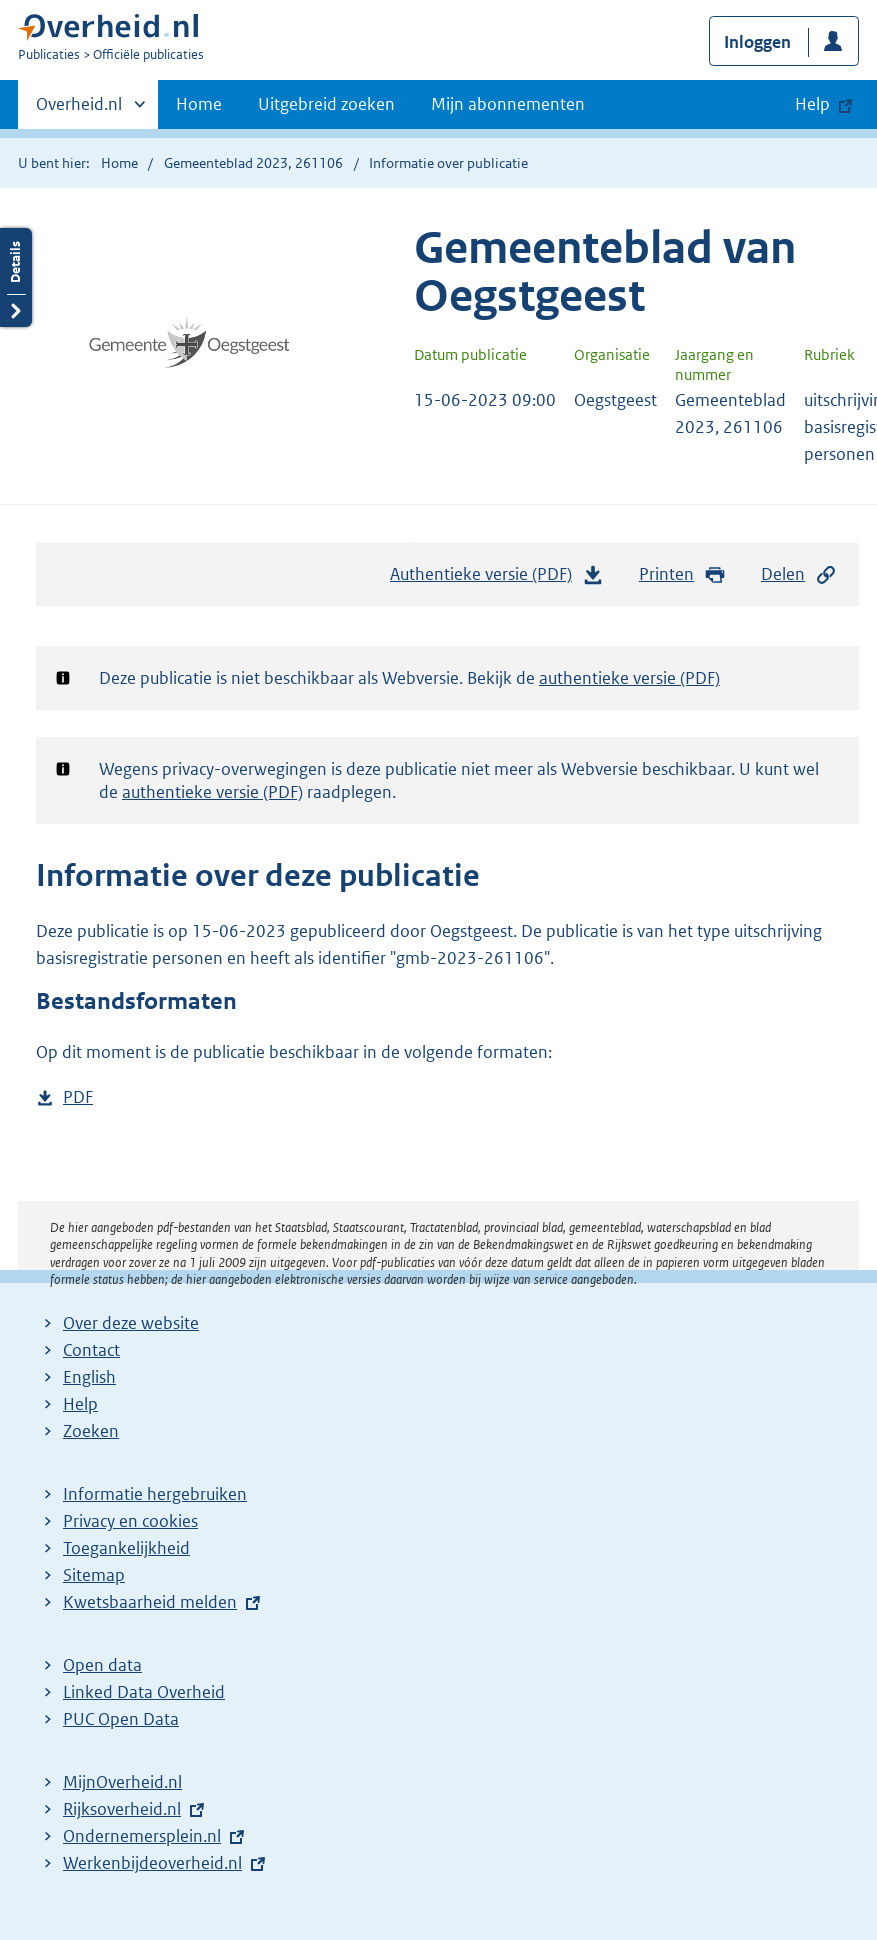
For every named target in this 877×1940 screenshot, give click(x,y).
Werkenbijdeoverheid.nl (152, 1863)
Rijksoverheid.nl (122, 1809)
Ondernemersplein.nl (142, 1836)
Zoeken (91, 1431)
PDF (78, 1097)
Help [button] (812, 104)
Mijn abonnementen (508, 104)
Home (199, 104)
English (89, 1377)
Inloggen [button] (757, 42)
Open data (102, 1665)
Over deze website (131, 1323)
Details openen (16, 277)
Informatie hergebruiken (155, 1494)
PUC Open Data (121, 1719)
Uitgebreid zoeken (326, 104)
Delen (799, 574)
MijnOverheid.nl (122, 1782)
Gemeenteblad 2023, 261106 (253, 163)
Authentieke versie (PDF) (497, 579)
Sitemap (94, 1575)
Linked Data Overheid (144, 1692)
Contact (91, 1350)
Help (80, 1404)
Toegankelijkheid (126, 1548)
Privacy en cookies (130, 1521)
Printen (682, 574)
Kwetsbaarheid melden (150, 1602)
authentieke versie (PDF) (629, 678)
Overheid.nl (79, 110)
